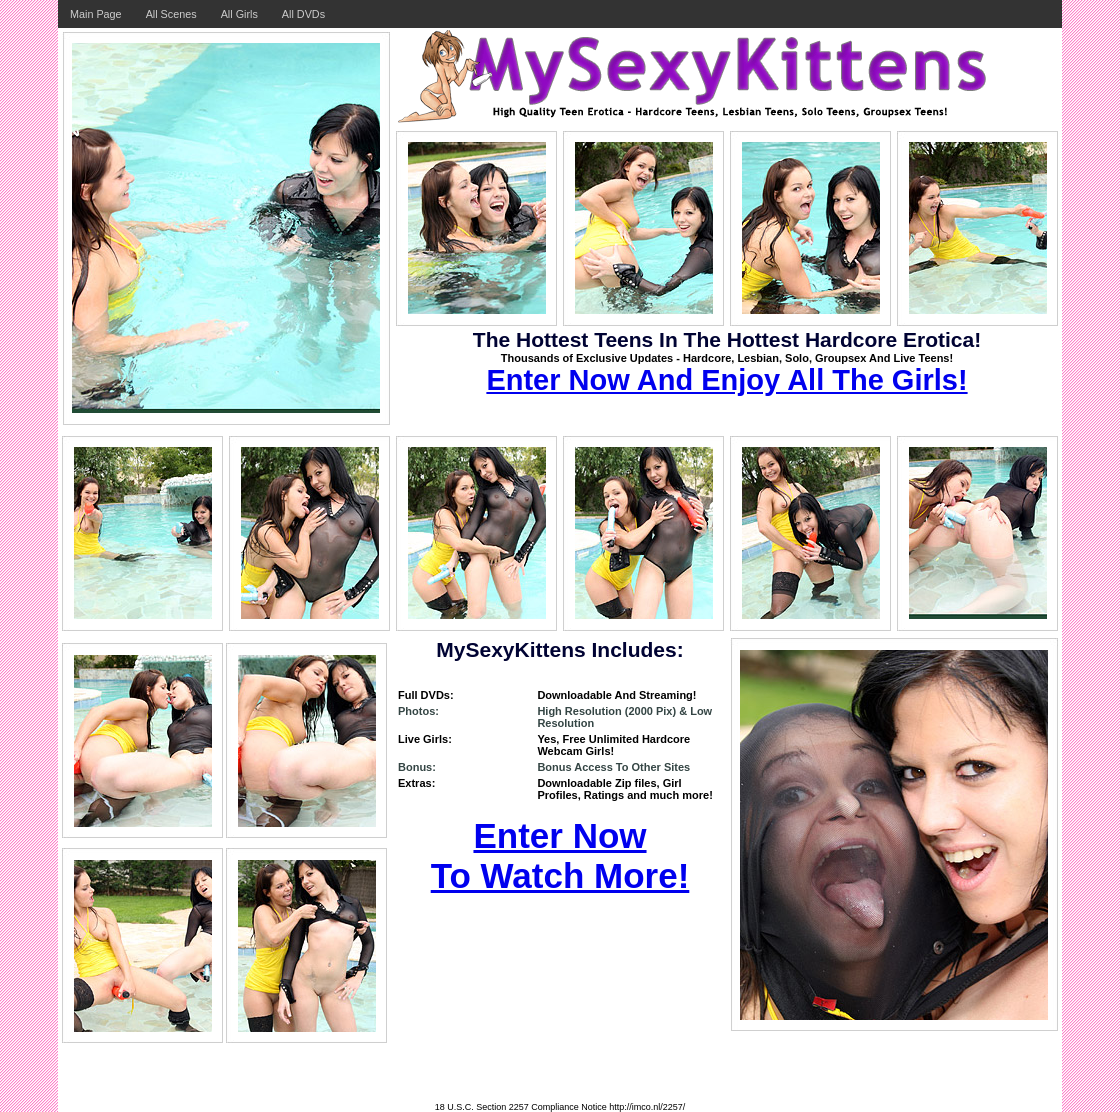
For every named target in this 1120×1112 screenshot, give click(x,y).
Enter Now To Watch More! (560, 855)
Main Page (96, 14)
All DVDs (303, 14)
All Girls (239, 14)
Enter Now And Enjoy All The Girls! (726, 380)
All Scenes (171, 14)
